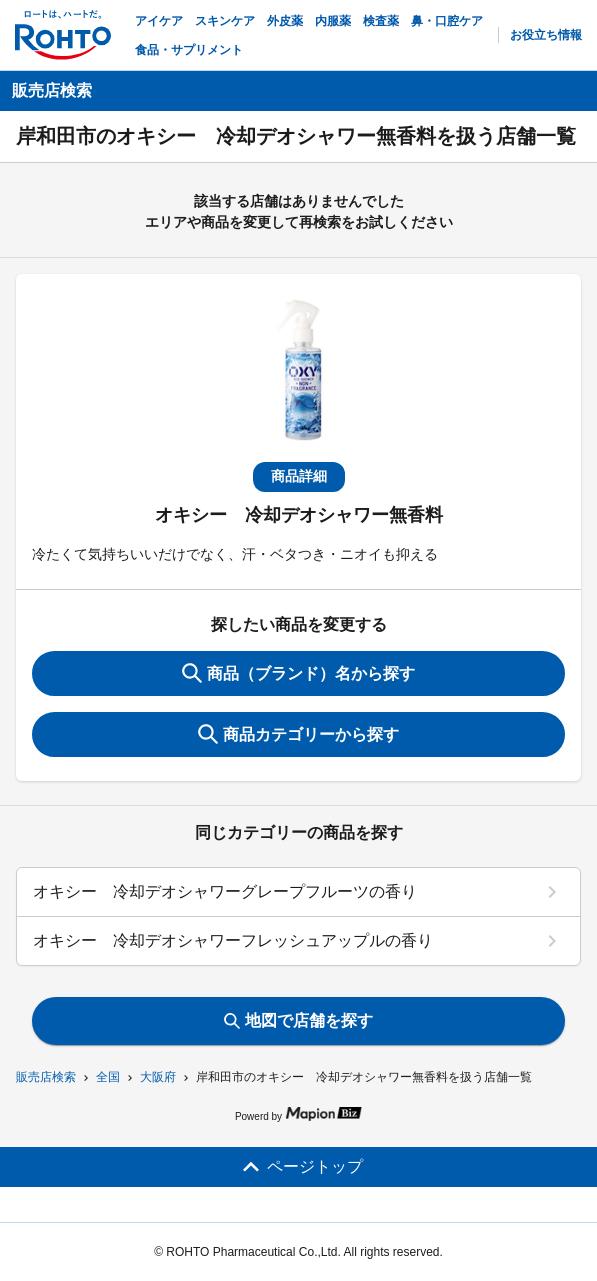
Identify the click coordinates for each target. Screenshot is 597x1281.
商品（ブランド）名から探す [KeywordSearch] (298, 673)
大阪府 (158, 1077)
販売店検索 (46, 1077)
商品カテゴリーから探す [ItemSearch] (298, 734)
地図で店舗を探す (298, 1020)
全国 (108, 1077)
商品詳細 (299, 476)
